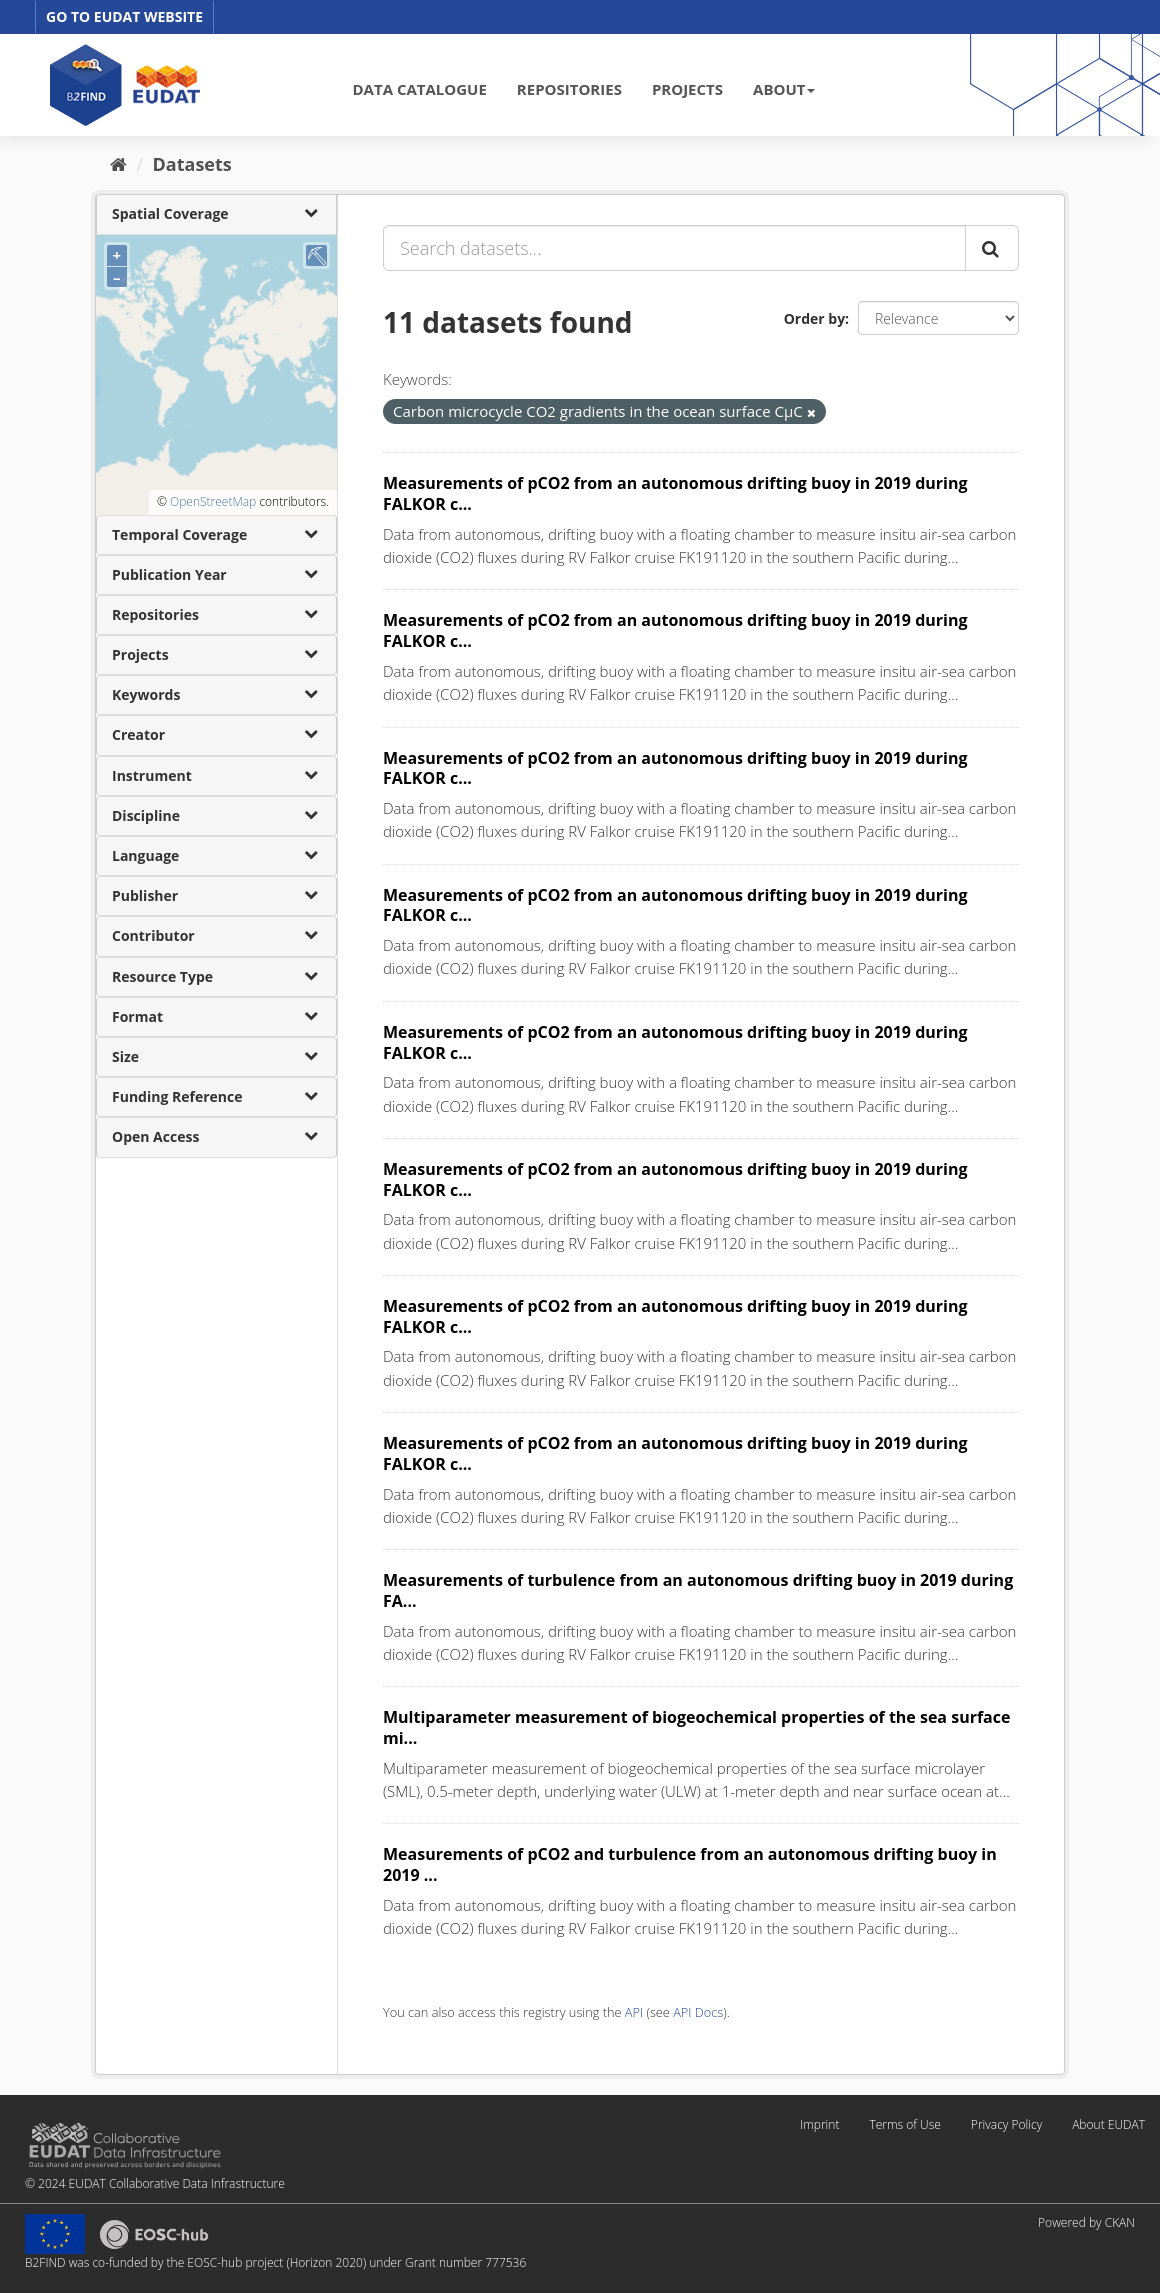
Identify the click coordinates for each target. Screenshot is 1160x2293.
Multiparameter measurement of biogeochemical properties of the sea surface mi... (696, 1727)
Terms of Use (904, 2124)
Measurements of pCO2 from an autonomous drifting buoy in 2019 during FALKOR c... (675, 493)
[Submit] (992, 248)
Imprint (819, 2124)
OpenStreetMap (213, 501)
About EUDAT (1108, 2124)
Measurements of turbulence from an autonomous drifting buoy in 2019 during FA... (698, 1590)
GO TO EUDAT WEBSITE (124, 16)
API (634, 2012)
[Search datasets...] (674, 248)
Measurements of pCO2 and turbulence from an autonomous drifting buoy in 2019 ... (690, 1864)
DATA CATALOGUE (420, 89)
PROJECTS (687, 89)
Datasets (192, 164)
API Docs (698, 2012)
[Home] (118, 164)
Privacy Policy (1006, 2124)
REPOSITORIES (569, 89)
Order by (814, 318)
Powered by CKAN (1086, 2222)
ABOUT (784, 89)
